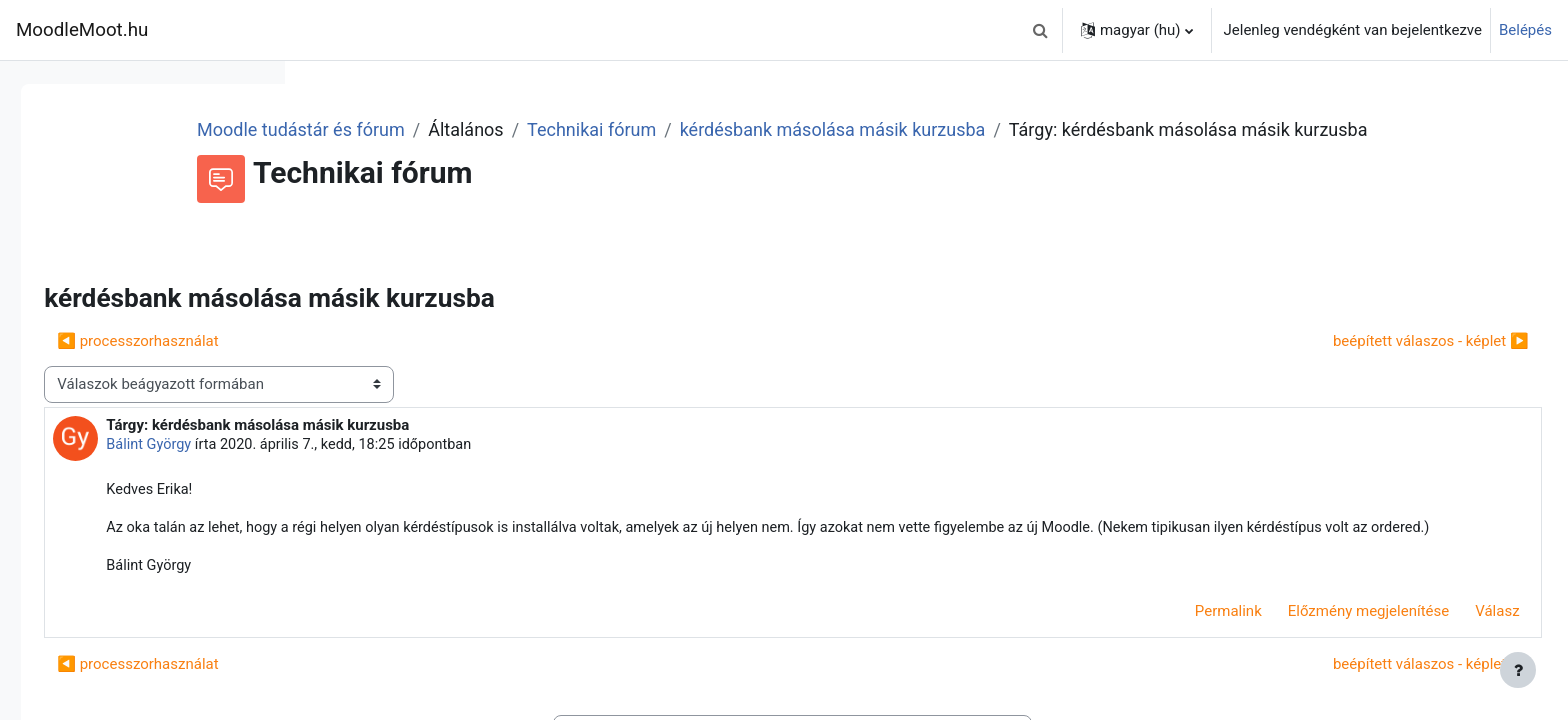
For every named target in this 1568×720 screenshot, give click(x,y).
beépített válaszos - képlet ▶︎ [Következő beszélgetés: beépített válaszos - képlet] (1386, 368)
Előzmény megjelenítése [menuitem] (1324, 664)
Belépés (1525, 30)
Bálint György (430, 472)
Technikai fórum (838, 129)
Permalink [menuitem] (1183, 664)
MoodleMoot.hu (82, 30)
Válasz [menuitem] (1453, 664)
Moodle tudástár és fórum (548, 129)
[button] (1041, 30)
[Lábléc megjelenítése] (1518, 670)
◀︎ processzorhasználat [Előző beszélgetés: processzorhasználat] (417, 368)
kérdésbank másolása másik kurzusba (1080, 129)
